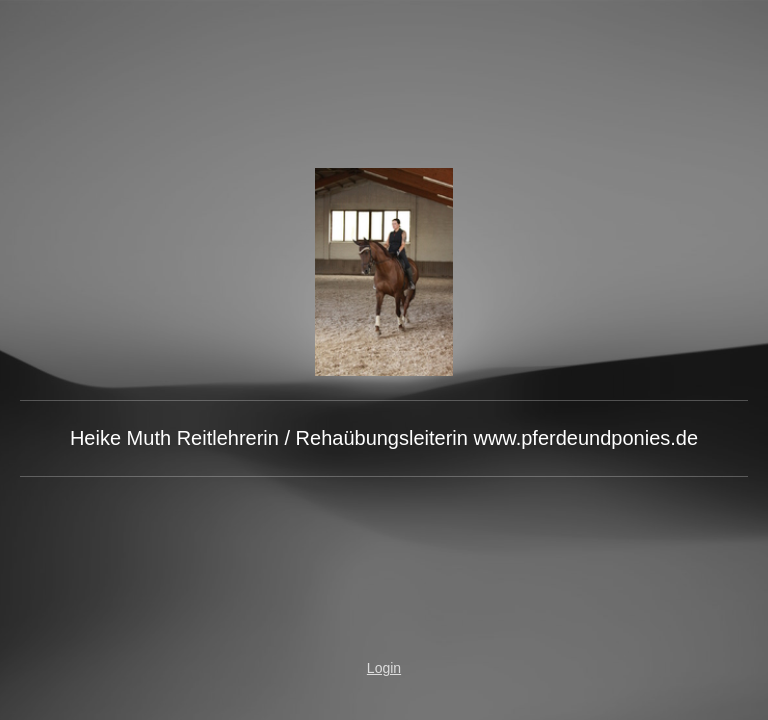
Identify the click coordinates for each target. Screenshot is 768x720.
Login (384, 668)
